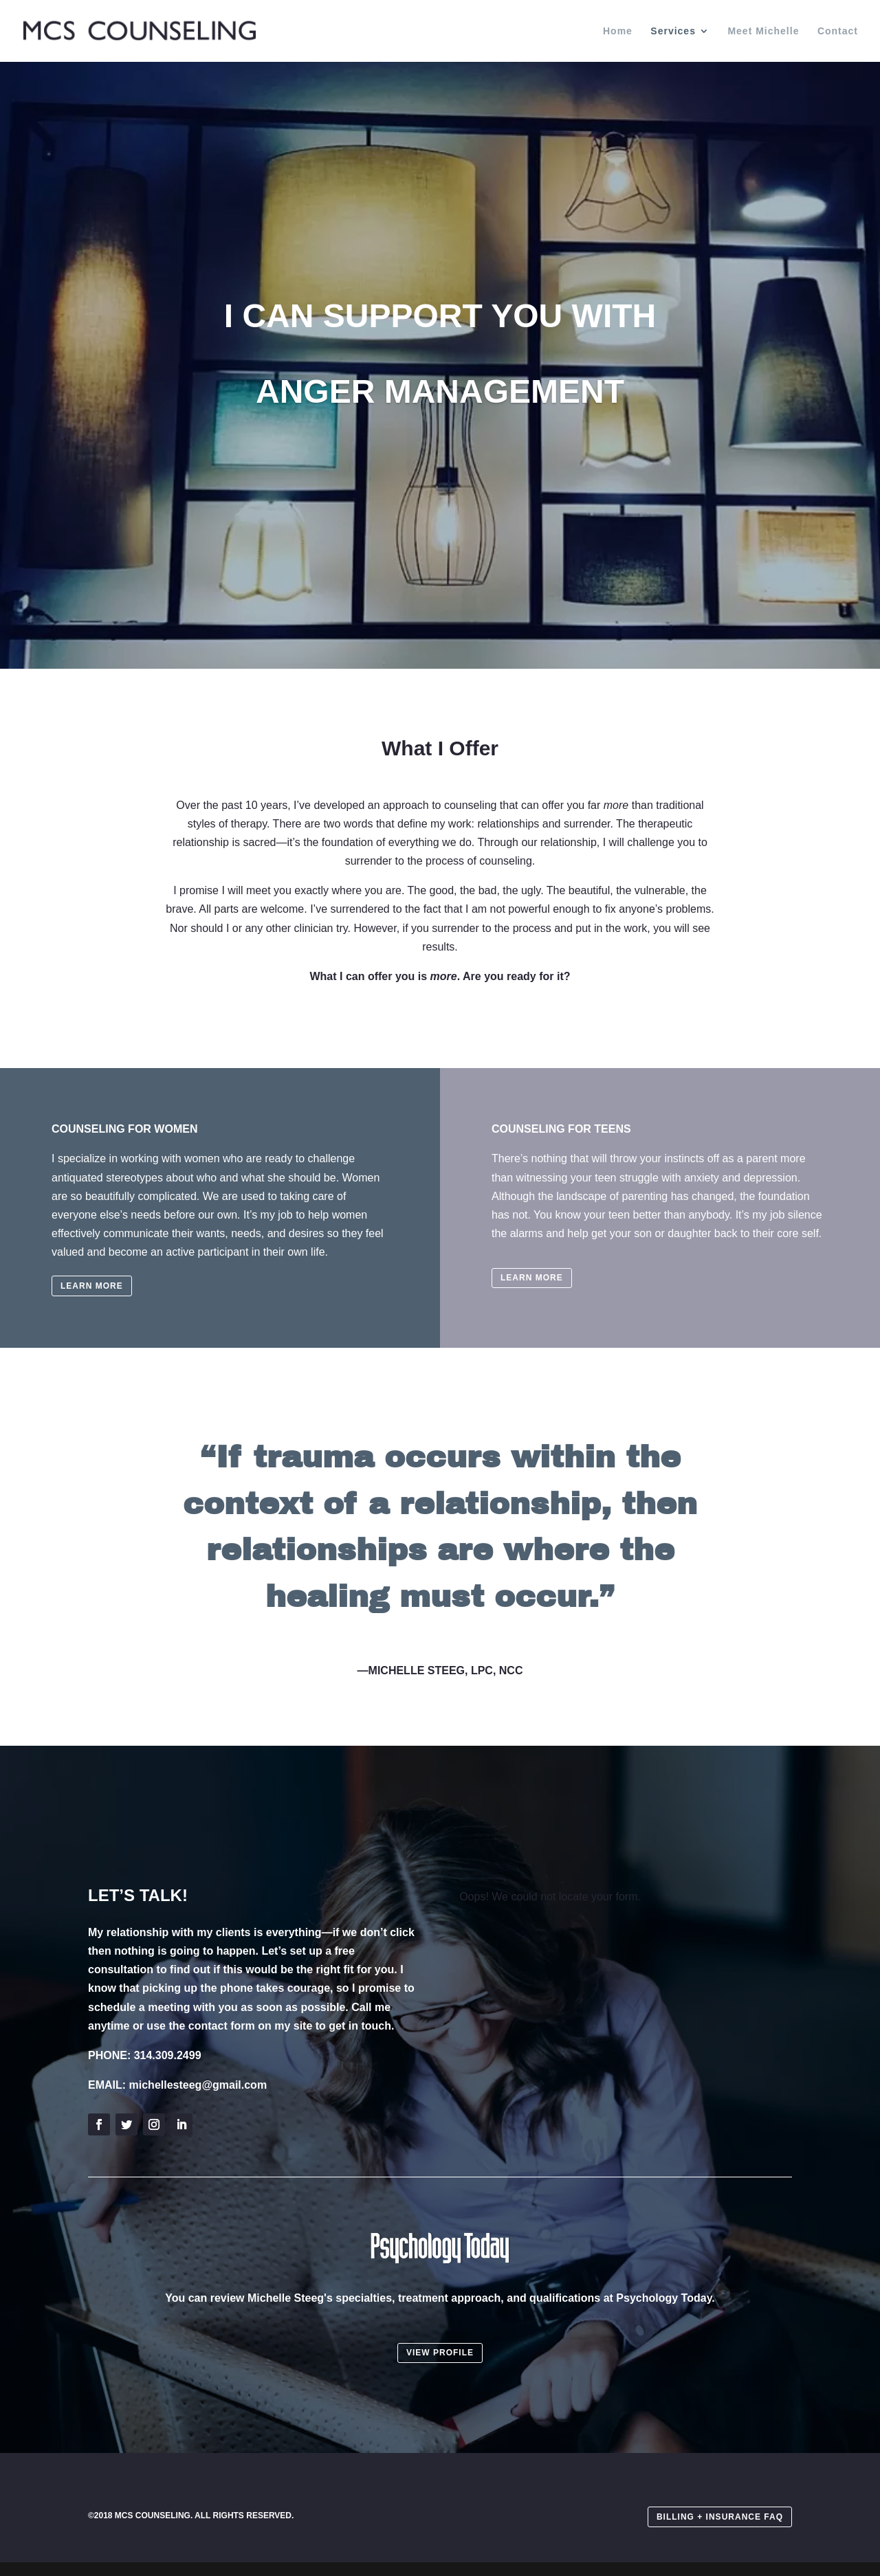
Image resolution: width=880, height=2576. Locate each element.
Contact (837, 31)
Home (617, 31)
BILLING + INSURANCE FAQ (720, 2517)
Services (673, 31)
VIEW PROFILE (440, 2352)
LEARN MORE (91, 1286)
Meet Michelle (763, 31)
